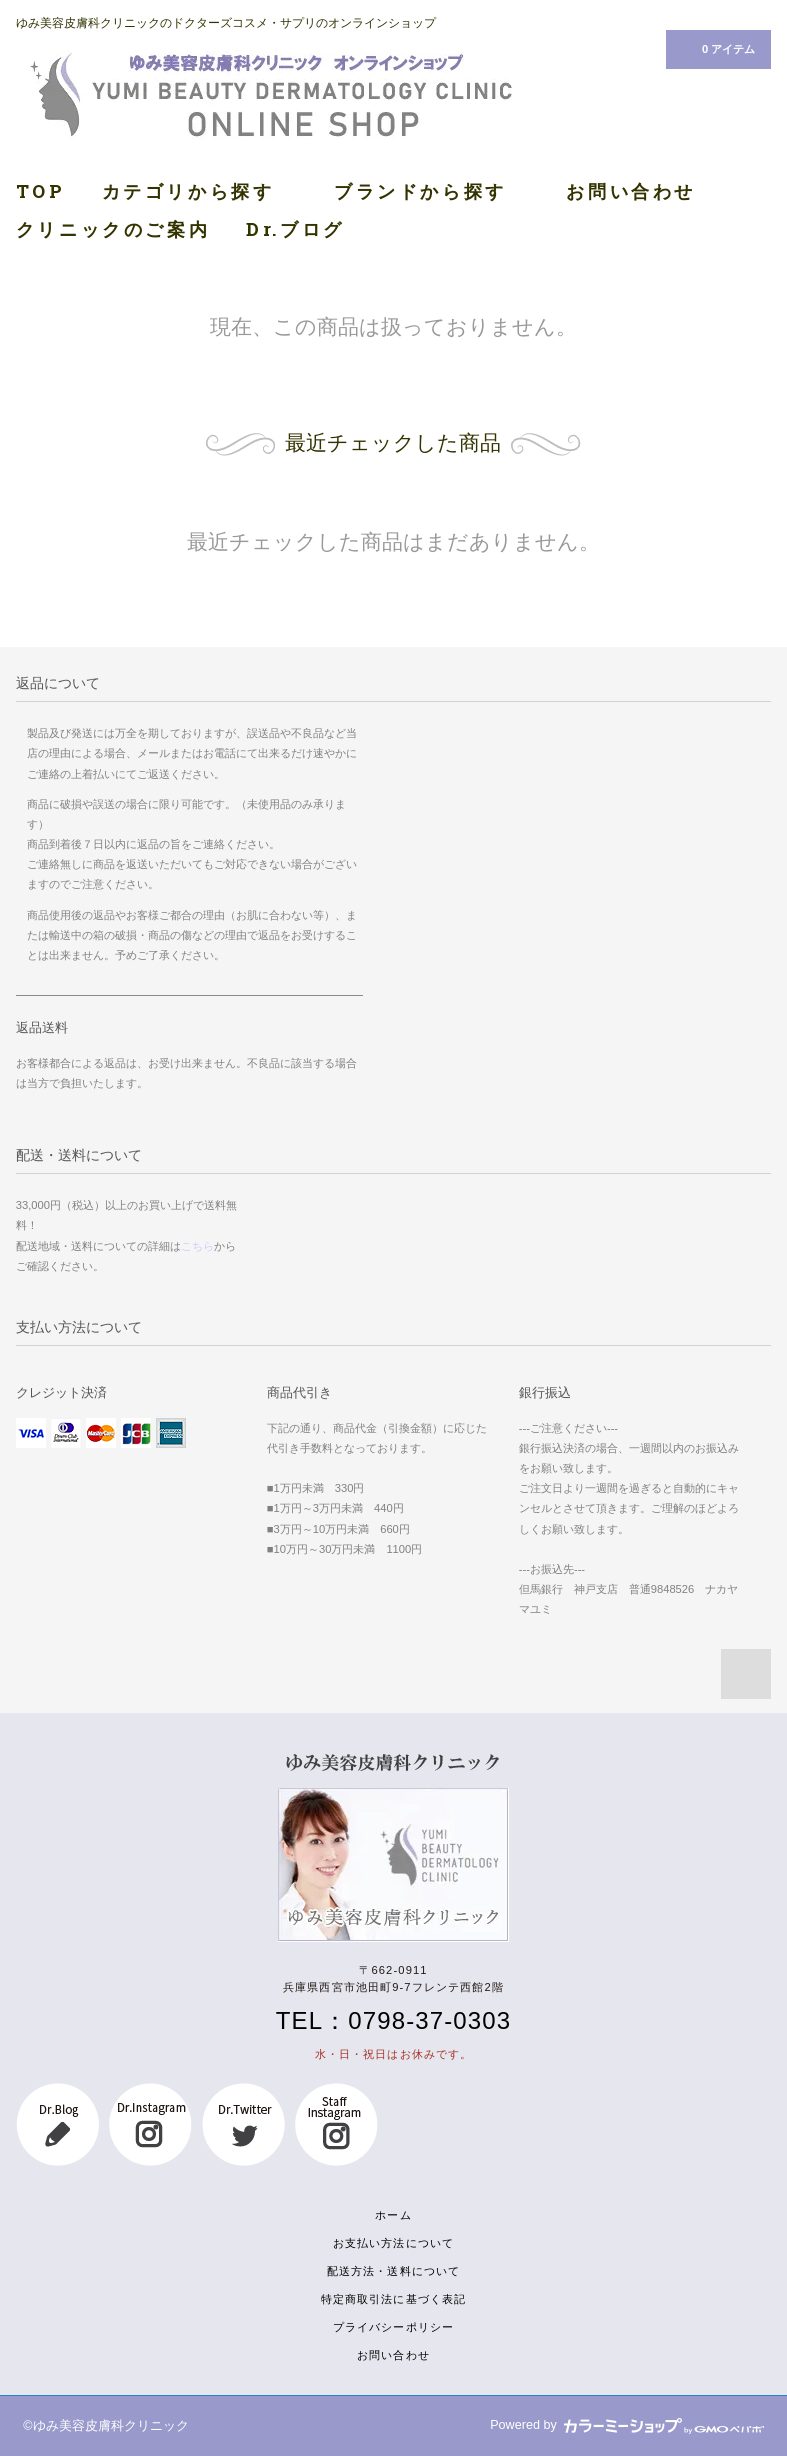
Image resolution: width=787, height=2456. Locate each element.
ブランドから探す (432, 191)
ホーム (393, 2215)
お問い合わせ (631, 191)
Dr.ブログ (295, 229)
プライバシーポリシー (393, 2327)
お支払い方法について (393, 2243)
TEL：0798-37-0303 (393, 2020)
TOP (41, 191)
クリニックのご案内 (113, 229)
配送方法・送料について (393, 2271)
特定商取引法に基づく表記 (393, 2299)
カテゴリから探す (200, 191)
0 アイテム (716, 48)
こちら (197, 1246)
